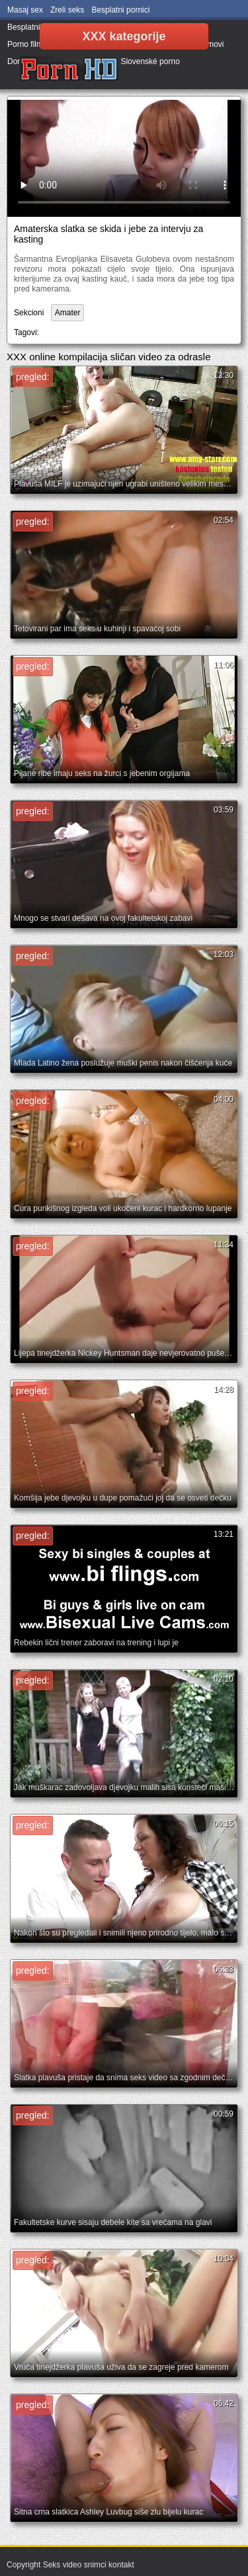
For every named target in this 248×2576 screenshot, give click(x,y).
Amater (68, 312)
